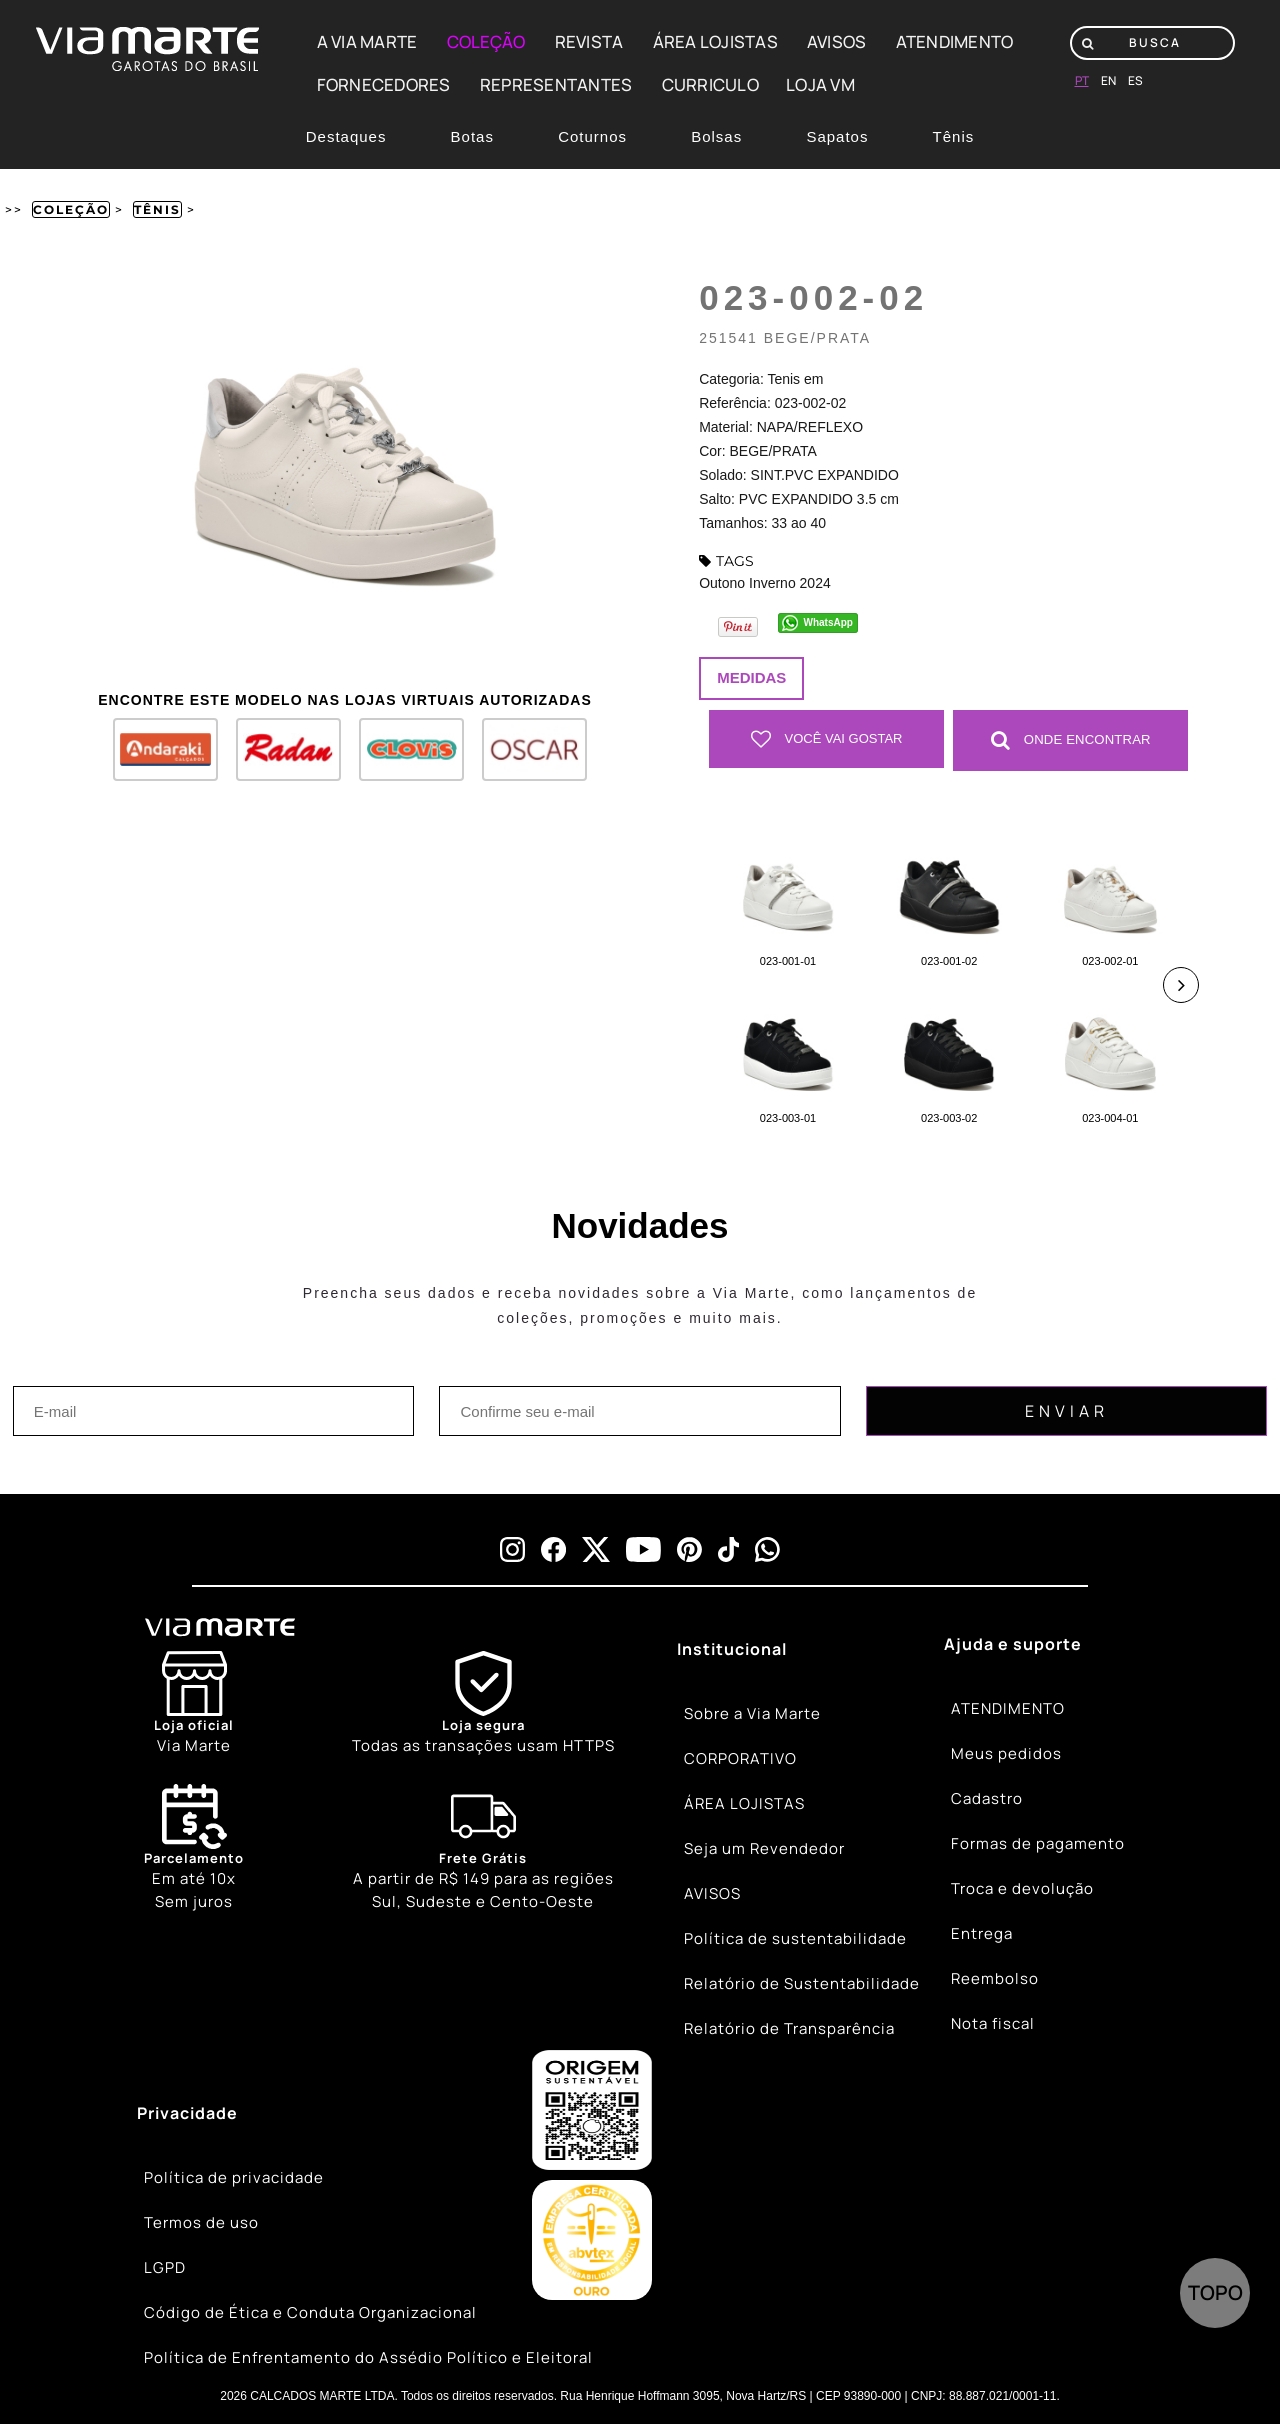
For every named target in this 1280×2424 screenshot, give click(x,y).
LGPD (165, 2267)
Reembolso (995, 1978)
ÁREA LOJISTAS (715, 41)
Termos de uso (201, 2222)
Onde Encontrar (1071, 739)
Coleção (71, 209)
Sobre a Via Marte (752, 1713)
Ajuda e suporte (1013, 1643)
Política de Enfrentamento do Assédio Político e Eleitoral (368, 2357)
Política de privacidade (234, 2177)
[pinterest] (689, 1548)
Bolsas (716, 136)
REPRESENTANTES (556, 84)
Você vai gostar (827, 739)
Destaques (346, 136)
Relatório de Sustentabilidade (802, 1983)
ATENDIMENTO (955, 41)
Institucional (732, 1648)
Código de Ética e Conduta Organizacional (310, 2312)
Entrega (982, 1933)
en (1108, 80)
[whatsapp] (767, 1548)
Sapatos (837, 136)
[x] (596, 1548)
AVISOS (837, 41)
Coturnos (592, 136)
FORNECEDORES (384, 84)
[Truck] (483, 1848)
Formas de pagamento (1038, 1843)
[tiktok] (729, 1548)
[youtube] (643, 1548)
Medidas (751, 677)
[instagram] (512, 1548)
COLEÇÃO (486, 41)
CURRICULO (710, 84)
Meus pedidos (1006, 1753)
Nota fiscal (993, 2023)
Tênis (954, 136)
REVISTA (589, 41)
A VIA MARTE (367, 41)
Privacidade (187, 2112)
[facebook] (553, 1548)
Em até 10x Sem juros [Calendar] (194, 1847)
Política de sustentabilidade (795, 1938)
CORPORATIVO (740, 1758)
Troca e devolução (1022, 1888)
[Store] (194, 1703)
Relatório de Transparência (789, 2028)
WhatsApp (828, 622)
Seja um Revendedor (764, 1848)
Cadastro (987, 1798)
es (1135, 80)
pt (1082, 80)
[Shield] (483, 1703)
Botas (472, 136)
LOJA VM (820, 84)
